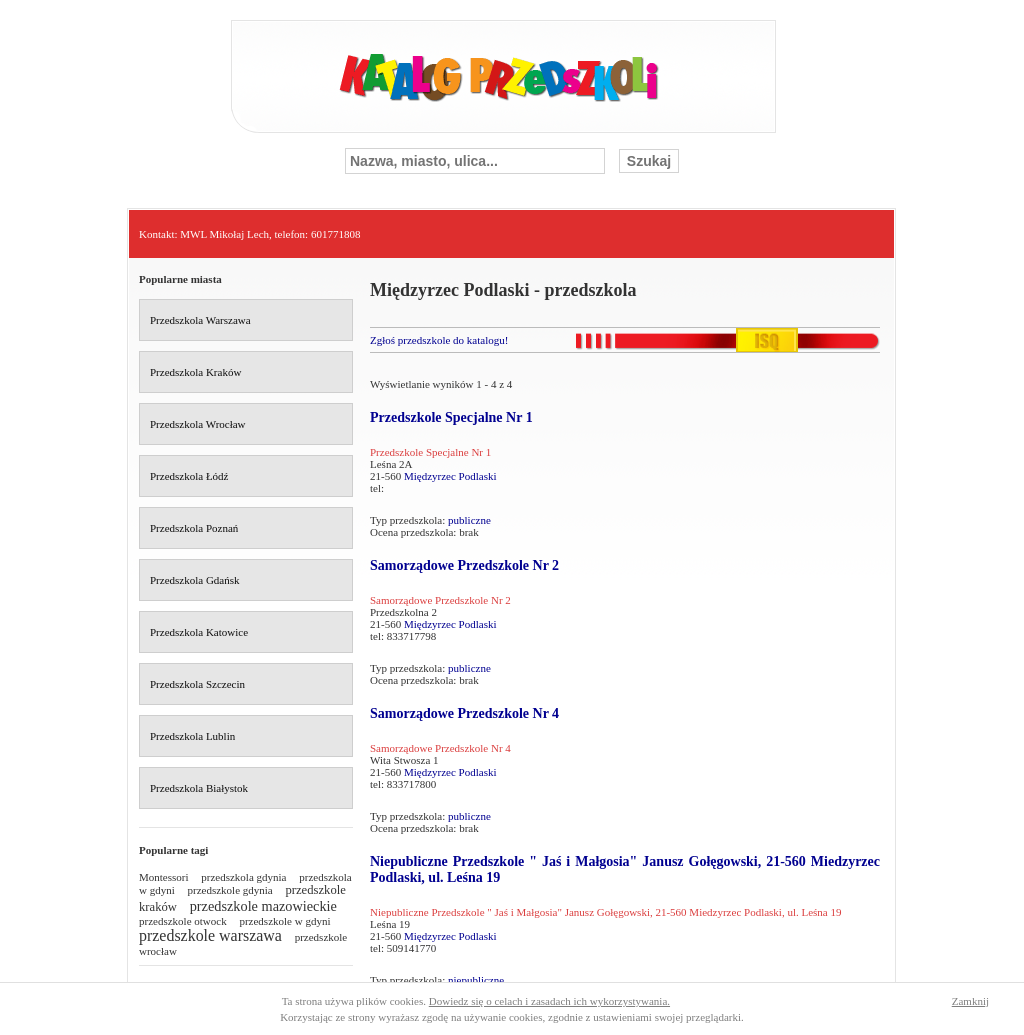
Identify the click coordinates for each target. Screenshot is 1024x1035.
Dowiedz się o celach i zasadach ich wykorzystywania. (549, 1001)
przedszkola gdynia (243, 877)
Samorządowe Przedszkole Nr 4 (464, 713)
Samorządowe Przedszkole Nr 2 (464, 565)
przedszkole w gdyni (284, 921)
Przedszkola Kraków (195, 372)
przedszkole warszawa (210, 935)
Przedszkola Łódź (189, 476)
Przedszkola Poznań (194, 528)
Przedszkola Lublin (192, 736)
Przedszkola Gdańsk (195, 580)
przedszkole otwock (183, 921)
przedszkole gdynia (230, 890)
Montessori (164, 877)
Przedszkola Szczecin (197, 684)
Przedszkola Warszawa (200, 320)
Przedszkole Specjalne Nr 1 (451, 417)
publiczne (469, 520)
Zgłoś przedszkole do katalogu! (439, 340)
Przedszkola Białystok (199, 788)
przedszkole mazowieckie (263, 906)
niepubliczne (476, 980)
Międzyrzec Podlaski (450, 476)
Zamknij (970, 1001)
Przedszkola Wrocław (198, 424)
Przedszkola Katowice (199, 632)
